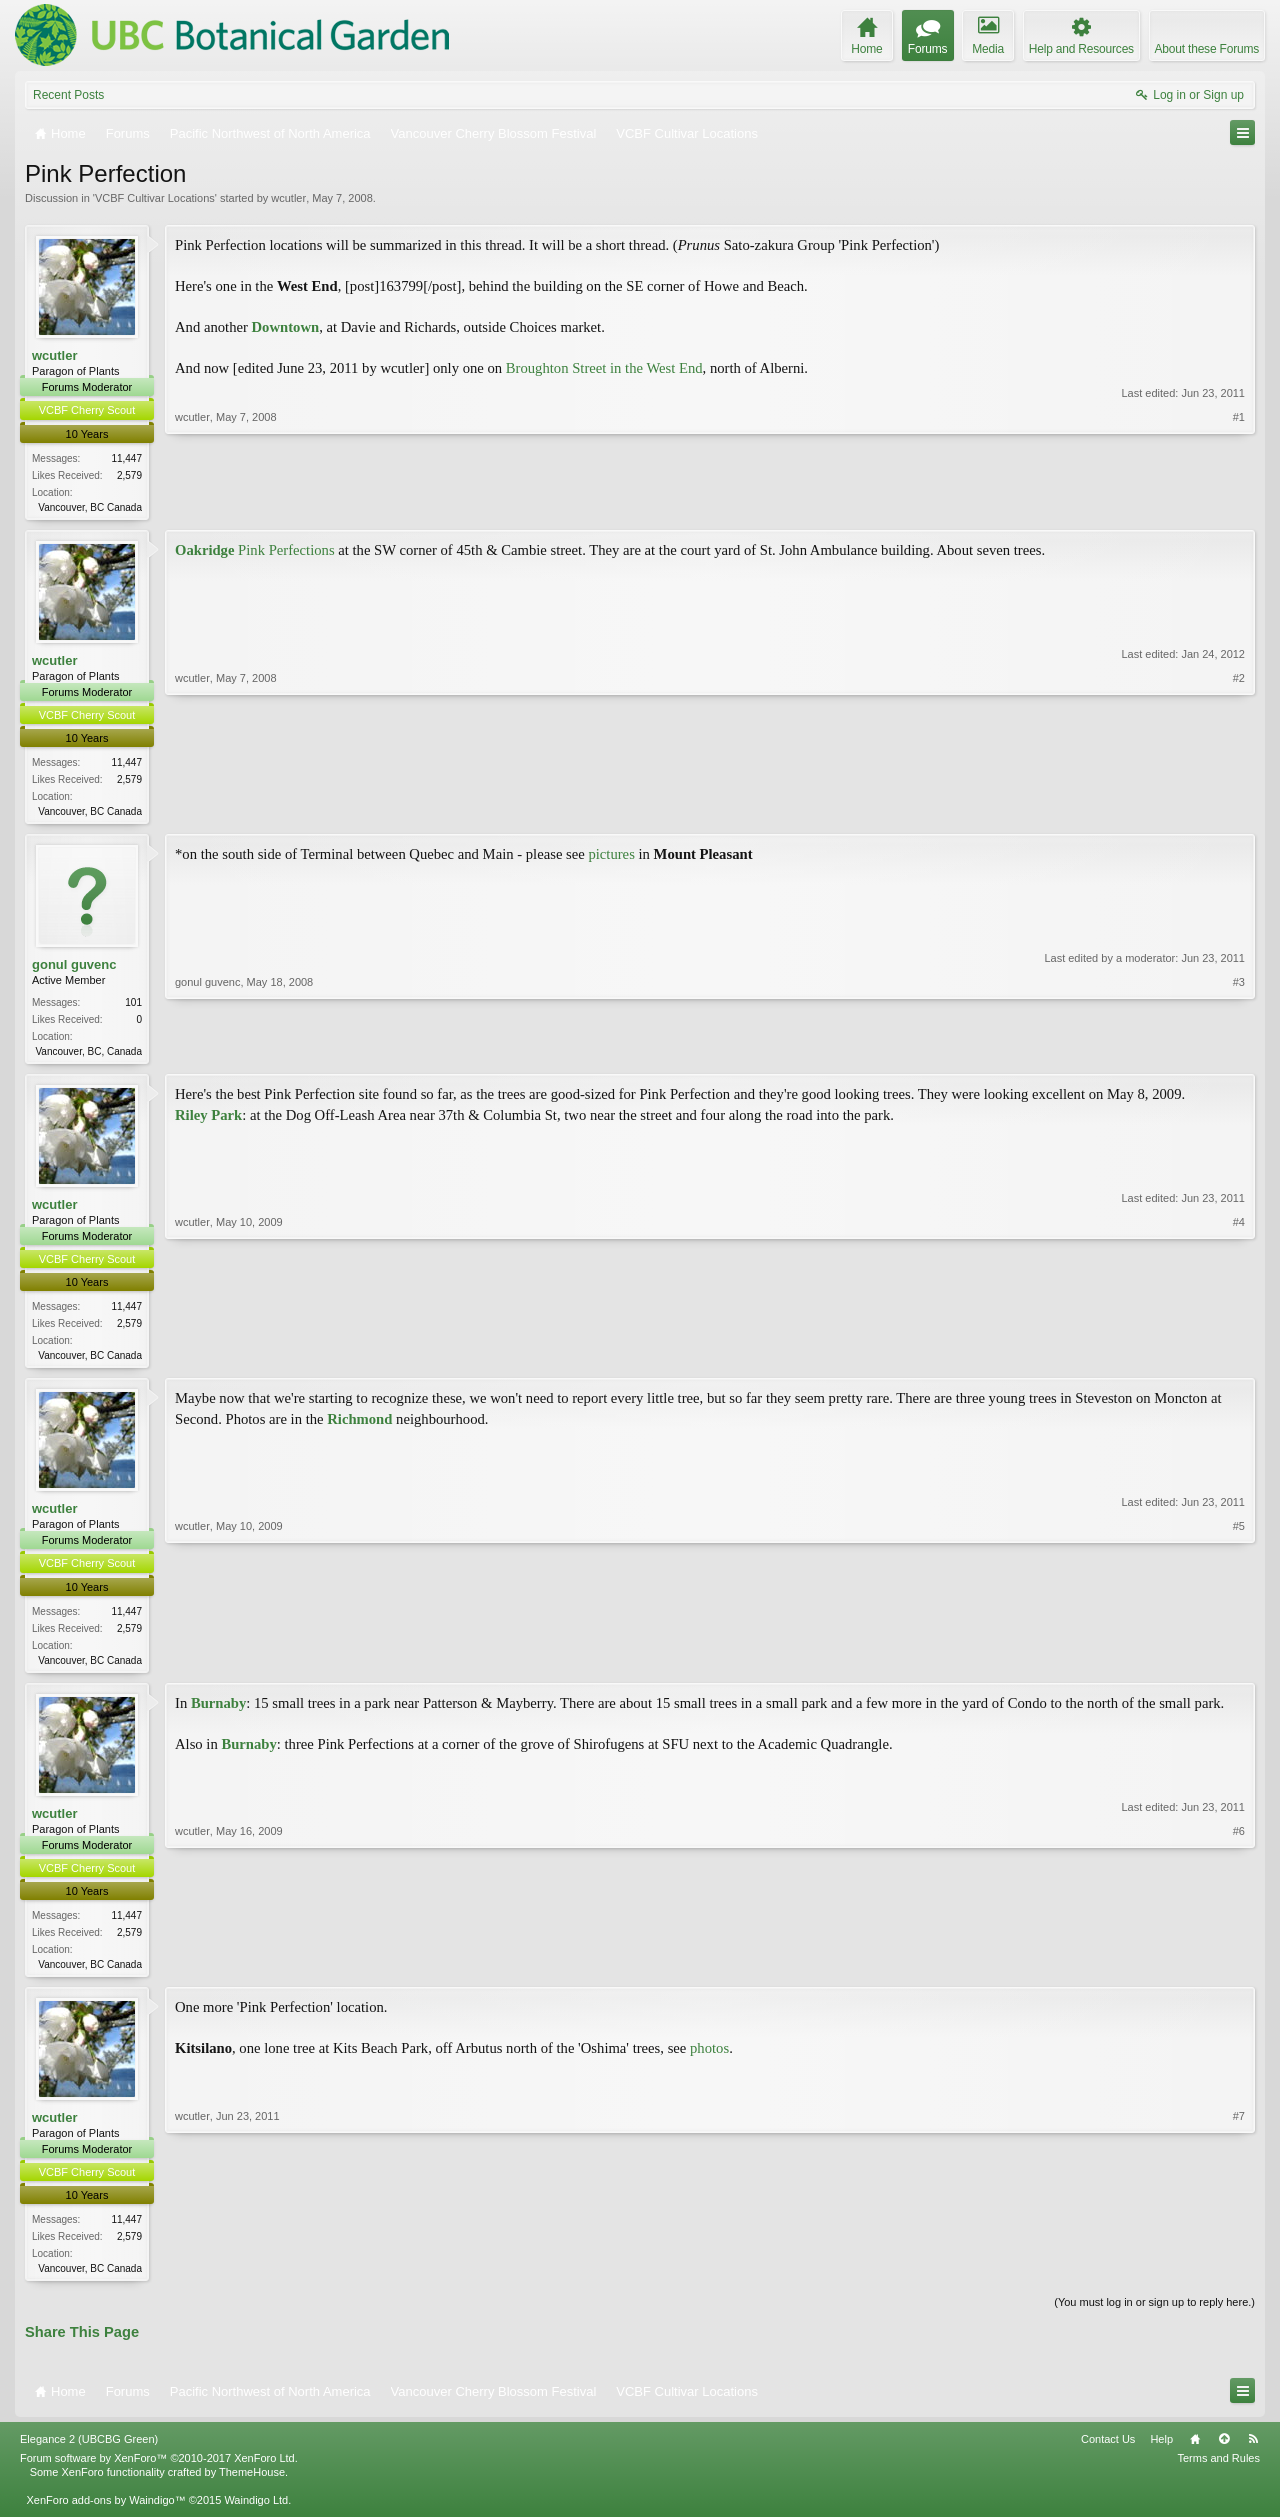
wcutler (288, 198)
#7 (1239, 2277)
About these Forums (1207, 49)
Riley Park (208, 1120)
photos (709, 2059)
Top (1224, 2452)
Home (1195, 2452)
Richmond (361, 1426)
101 (133, 1006)
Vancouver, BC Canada (90, 507)
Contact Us (1108, 2452)
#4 (1239, 1359)
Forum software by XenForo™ (159, 2471)
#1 (1239, 504)
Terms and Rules (1218, 2471)
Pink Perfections (255, 551)
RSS (1253, 2452)
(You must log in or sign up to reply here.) (1154, 2315)
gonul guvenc (74, 968)
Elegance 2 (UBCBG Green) (89, 2452)
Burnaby (218, 1712)
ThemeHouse (252, 2485)
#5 (1239, 1665)
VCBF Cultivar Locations (155, 198)
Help (1161, 2452)
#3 (1239, 1053)
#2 (1239, 811)
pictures (613, 858)
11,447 (126, 458)
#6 (1239, 1971)
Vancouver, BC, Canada (88, 1055)
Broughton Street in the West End (604, 368)
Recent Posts (68, 95)
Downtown (286, 327)
